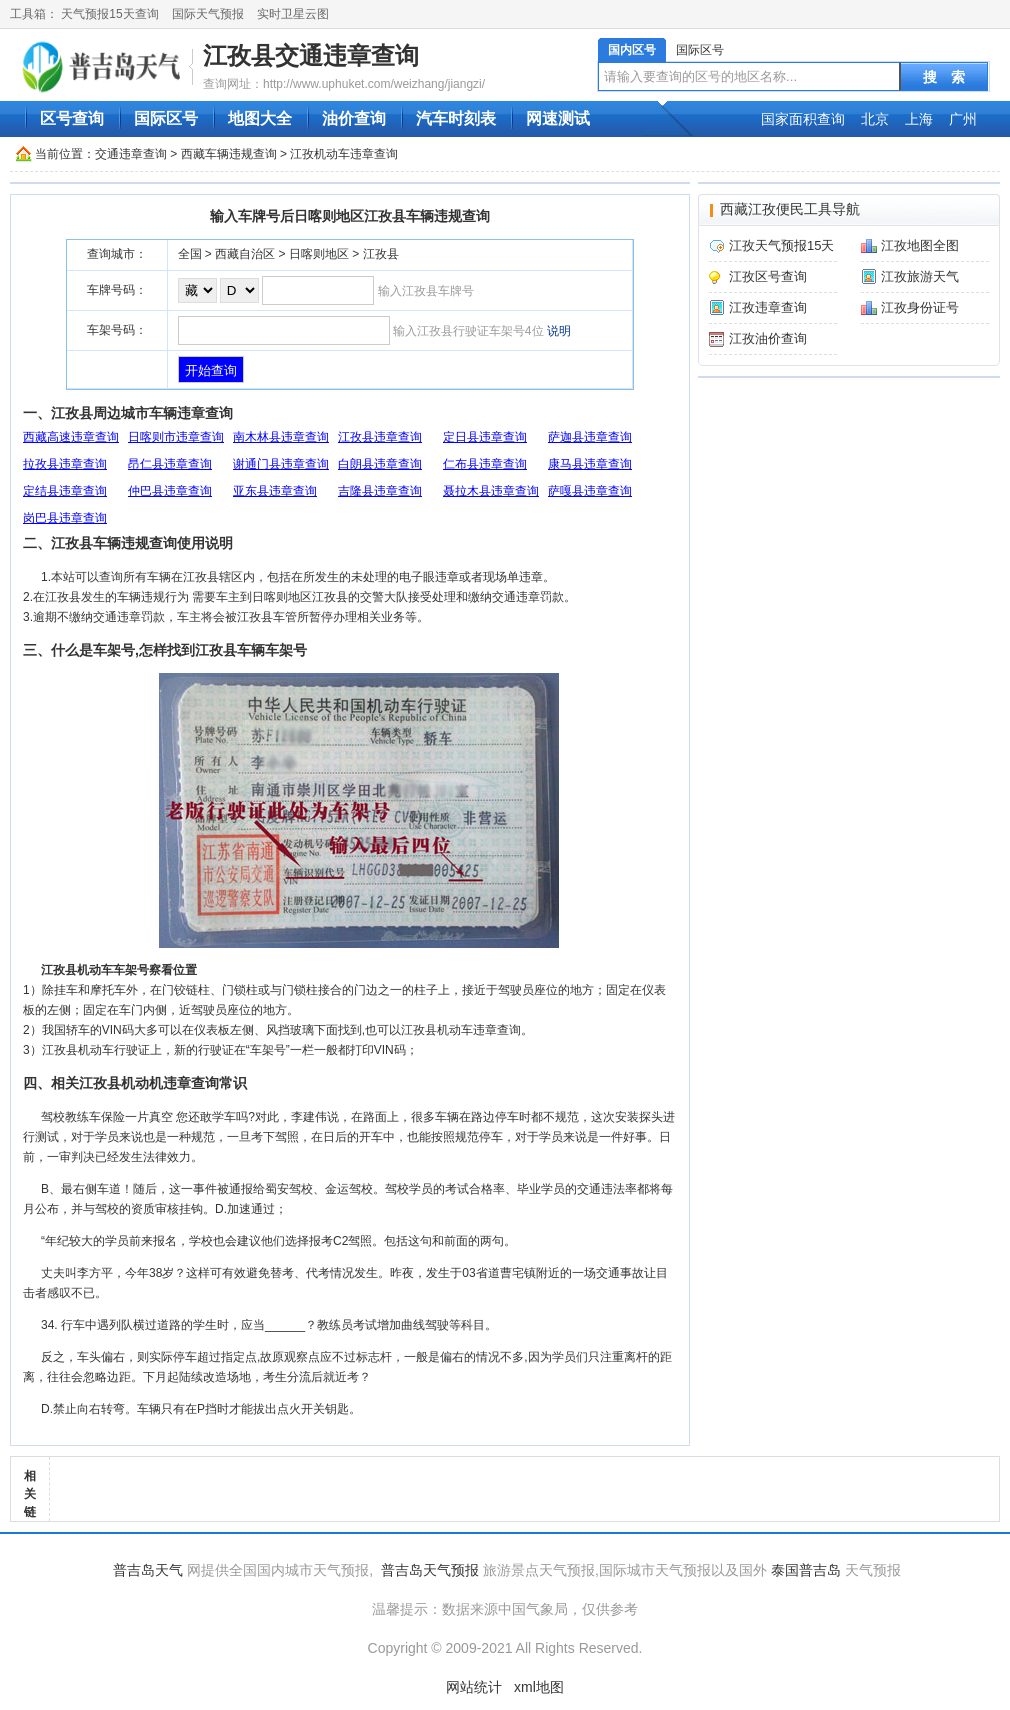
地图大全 (260, 118)
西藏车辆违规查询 (229, 154)
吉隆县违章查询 (380, 491)
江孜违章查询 (768, 307)
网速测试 (558, 118)
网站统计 (474, 1687)
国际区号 (700, 50)
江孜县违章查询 (380, 437)
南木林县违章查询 (281, 437)
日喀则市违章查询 (176, 437)
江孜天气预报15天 (781, 245)
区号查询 (72, 118)
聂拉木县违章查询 (491, 491)
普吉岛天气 (148, 1570)
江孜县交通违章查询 (311, 55)
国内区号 (632, 50)
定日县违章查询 (485, 437)
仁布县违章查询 (485, 464)
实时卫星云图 (293, 14)
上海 (919, 119)
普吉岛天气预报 (430, 1570)
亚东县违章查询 (275, 491)
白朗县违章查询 (380, 464)
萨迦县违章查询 (590, 437)
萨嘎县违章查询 (590, 491)
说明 (559, 331)
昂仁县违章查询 (170, 464)
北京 (875, 119)
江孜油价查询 (768, 338)
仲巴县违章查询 (170, 491)
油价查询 (354, 118)
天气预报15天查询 (109, 14)
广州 (963, 119)
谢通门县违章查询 (281, 464)
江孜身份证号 (920, 307)
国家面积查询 (803, 119)
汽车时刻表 (456, 118)
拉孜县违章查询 (65, 464)
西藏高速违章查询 (71, 437)
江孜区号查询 (768, 276)
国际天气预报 (208, 14)
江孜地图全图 (920, 245)
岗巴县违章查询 (65, 518)
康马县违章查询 (590, 464)
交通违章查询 (131, 154)
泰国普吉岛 (806, 1570)
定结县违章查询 (65, 491)
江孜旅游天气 (920, 276)
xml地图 (539, 1687)
